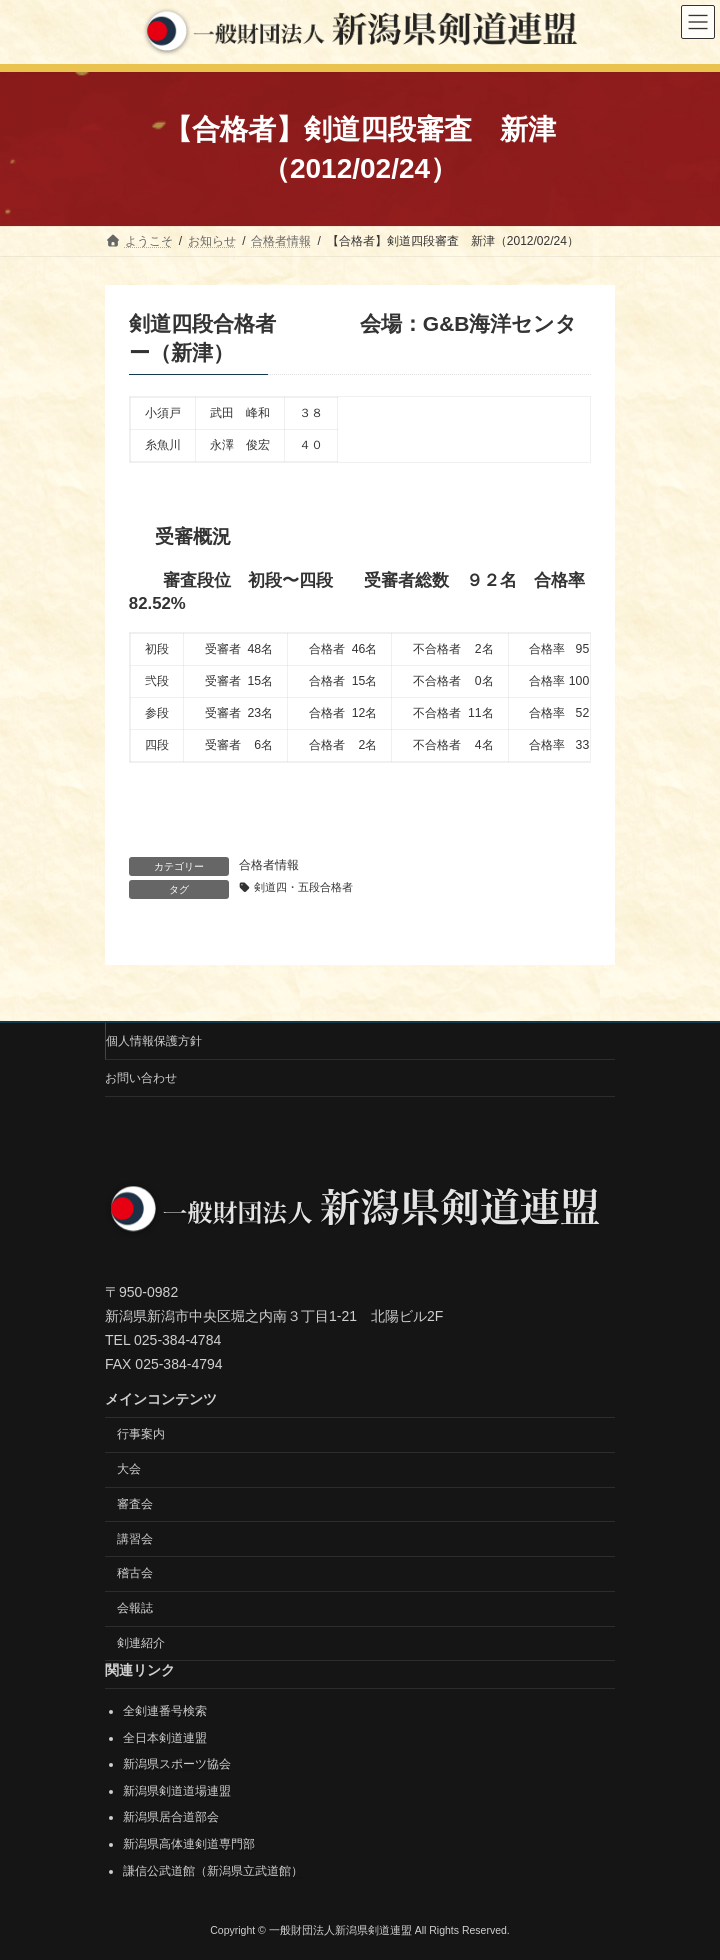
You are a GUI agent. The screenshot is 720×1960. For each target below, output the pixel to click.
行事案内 (141, 1434)
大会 (129, 1469)
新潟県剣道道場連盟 (177, 1790)
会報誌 (135, 1608)
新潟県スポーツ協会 (177, 1764)
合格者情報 (269, 865)
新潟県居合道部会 (171, 1817)
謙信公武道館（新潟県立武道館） (213, 1870)
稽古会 (135, 1573)
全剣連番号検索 (165, 1711)
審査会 (135, 1504)
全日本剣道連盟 (165, 1737)
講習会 (135, 1538)
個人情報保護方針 (154, 1041)
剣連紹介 (141, 1643)
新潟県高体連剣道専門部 (189, 1844)
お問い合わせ (141, 1078)
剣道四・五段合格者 (303, 887)
